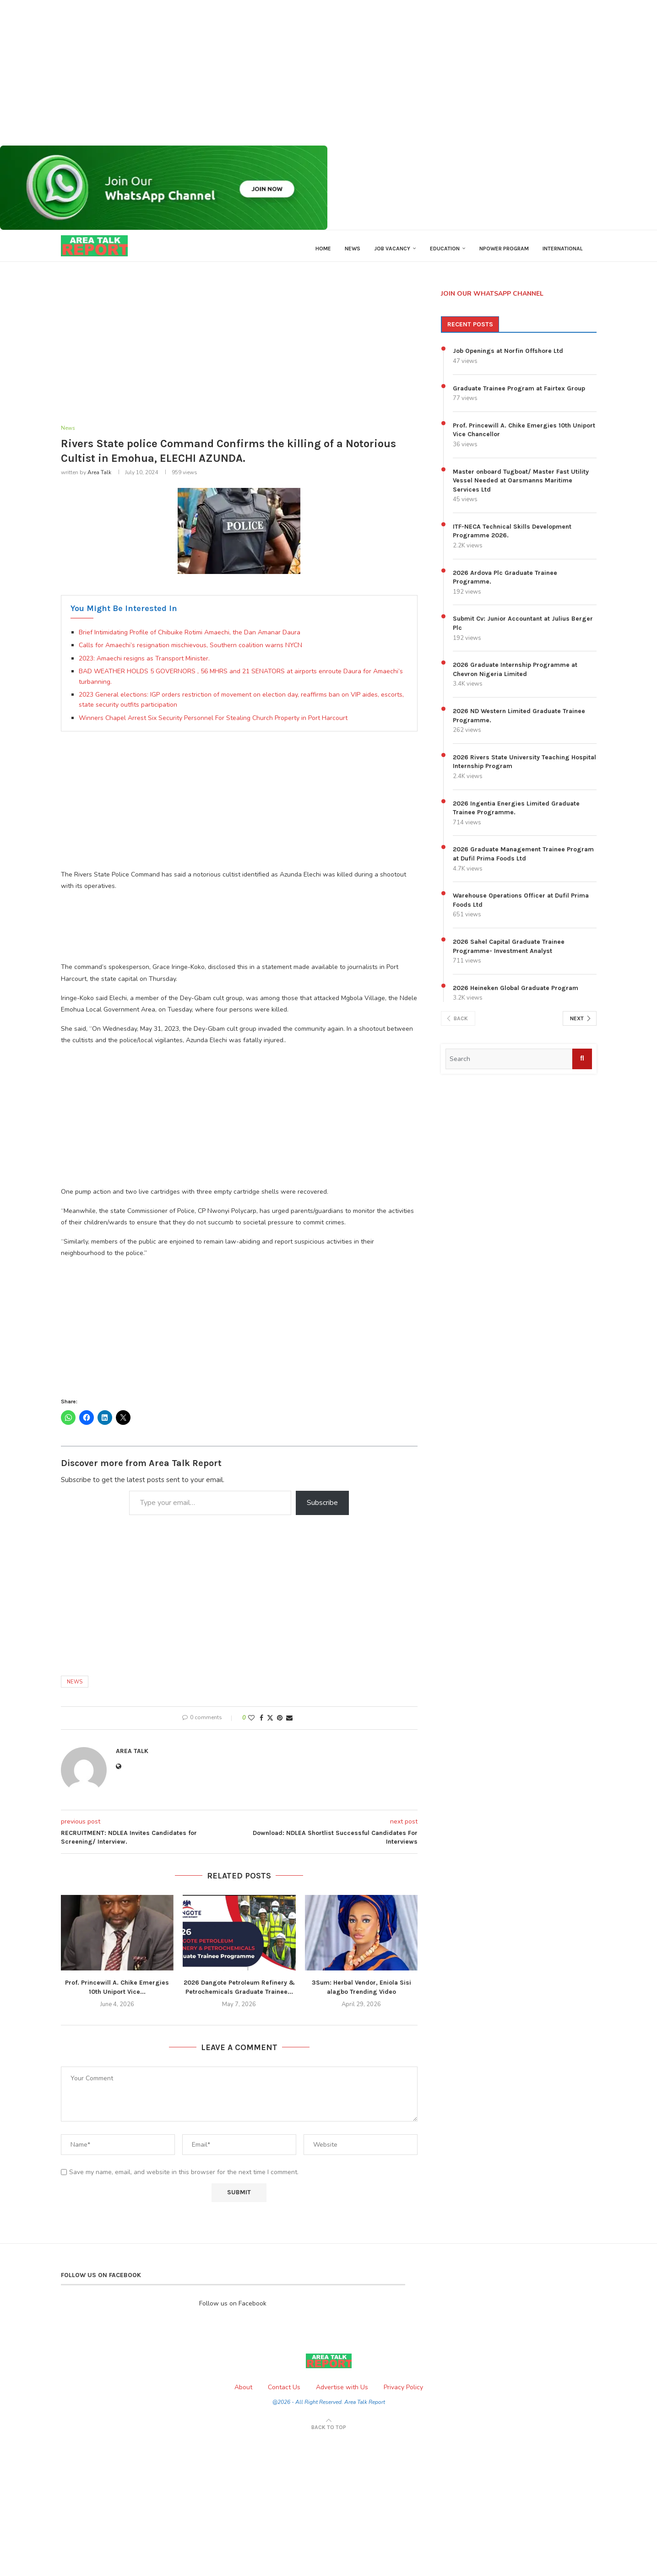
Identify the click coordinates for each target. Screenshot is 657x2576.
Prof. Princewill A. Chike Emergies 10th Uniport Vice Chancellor (524, 435)
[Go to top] (328, 2433)
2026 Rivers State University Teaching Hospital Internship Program (524, 767)
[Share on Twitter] (270, 1724)
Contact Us (284, 2393)
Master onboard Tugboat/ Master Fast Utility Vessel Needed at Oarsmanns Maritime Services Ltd (521, 486)
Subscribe (322, 1509)
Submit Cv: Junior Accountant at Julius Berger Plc (523, 629)
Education (445, 248)
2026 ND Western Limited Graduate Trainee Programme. (519, 721)
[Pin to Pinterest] (279, 1724)
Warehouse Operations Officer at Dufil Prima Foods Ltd (521, 906)
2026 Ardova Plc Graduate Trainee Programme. (505, 582)
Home (323, 248)
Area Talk (99, 478)
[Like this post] (251, 1724)
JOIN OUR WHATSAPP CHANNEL (492, 299)
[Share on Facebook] (261, 1724)
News (352, 248)
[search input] (509, 1065)
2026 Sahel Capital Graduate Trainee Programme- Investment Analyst (509, 952)
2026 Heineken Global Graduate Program (515, 993)
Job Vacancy (392, 248)
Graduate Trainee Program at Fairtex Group (519, 394)
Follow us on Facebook (232, 2310)
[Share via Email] (289, 1724)
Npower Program (504, 248)
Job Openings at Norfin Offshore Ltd (508, 357)
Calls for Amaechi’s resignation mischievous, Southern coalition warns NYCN (190, 651)
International (563, 248)
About (243, 2393)
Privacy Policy (403, 2393)
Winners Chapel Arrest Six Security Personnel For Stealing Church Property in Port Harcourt (213, 724)
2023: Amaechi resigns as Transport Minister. (144, 664)
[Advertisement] (274, 73)
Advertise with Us (342, 2393)
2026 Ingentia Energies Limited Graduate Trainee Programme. (516, 813)
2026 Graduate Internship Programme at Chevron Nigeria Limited (515, 675)
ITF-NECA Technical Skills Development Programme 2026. (512, 537)
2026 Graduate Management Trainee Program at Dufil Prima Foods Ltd (523, 859)
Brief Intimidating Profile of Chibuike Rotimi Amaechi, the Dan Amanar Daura (189, 638)
